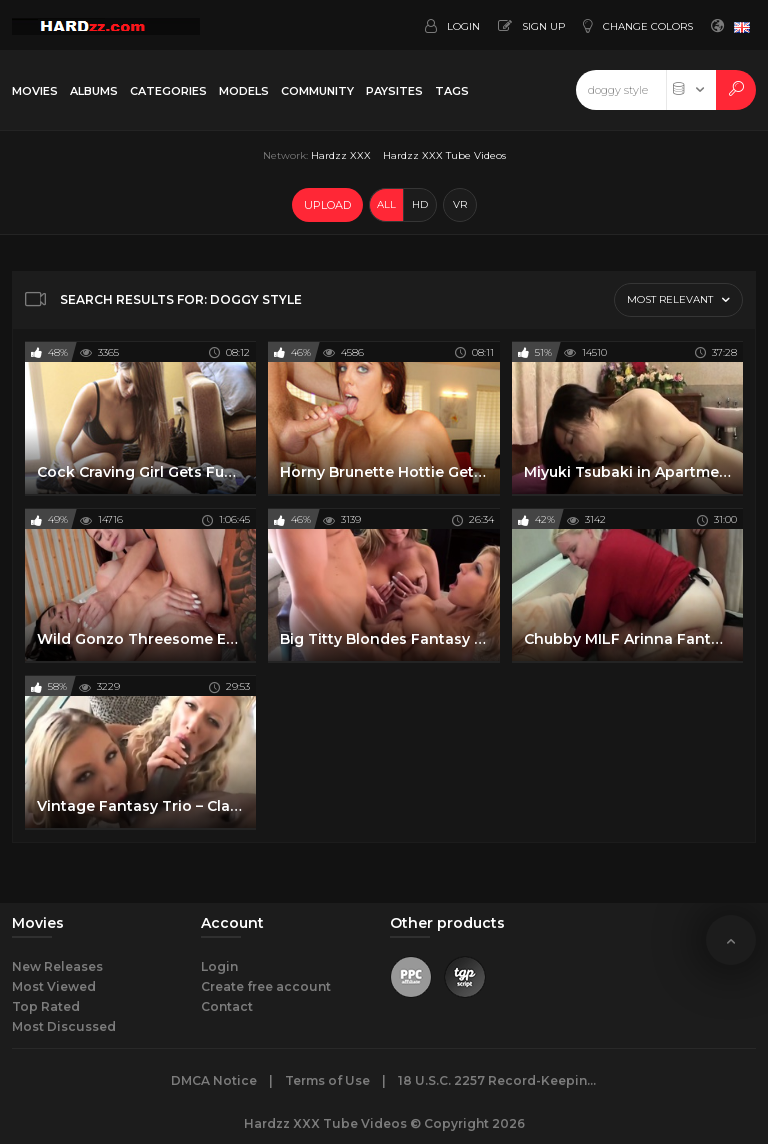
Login (219, 966)
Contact (227, 1006)
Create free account (266, 986)
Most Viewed (54, 986)
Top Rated (46, 1006)
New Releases (57, 966)
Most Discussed (64, 1026)
